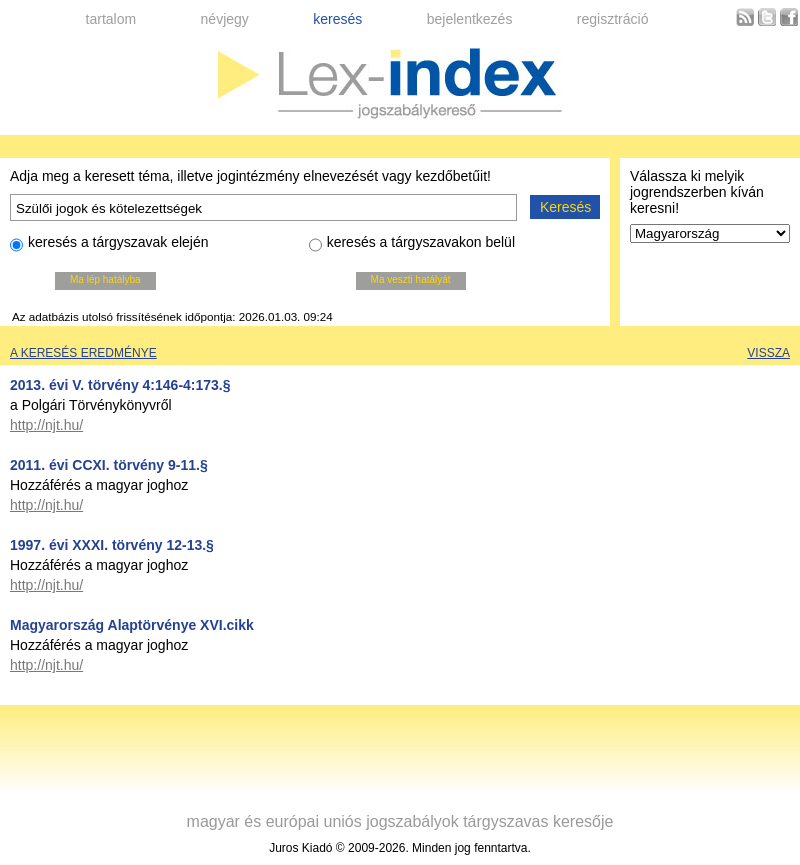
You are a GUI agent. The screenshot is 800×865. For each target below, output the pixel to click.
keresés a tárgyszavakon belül (412, 245)
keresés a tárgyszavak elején (109, 245)
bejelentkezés (470, 19)
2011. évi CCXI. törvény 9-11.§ (109, 465)
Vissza (768, 353)
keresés (337, 19)
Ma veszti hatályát (411, 279)
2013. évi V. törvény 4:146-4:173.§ (120, 385)
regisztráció (613, 19)
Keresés (565, 207)
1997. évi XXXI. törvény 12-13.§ (112, 545)
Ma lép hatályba (105, 279)
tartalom (111, 19)
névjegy (225, 19)
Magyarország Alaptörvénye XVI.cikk (132, 625)
